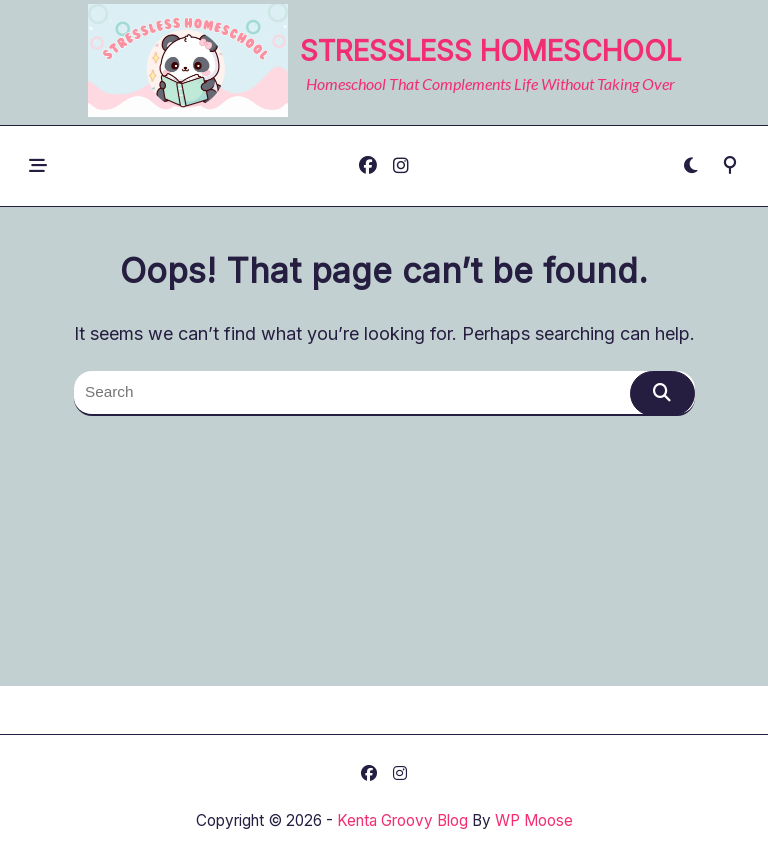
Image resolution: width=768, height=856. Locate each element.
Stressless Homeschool (490, 51)
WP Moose (534, 820)
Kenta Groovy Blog (402, 820)
